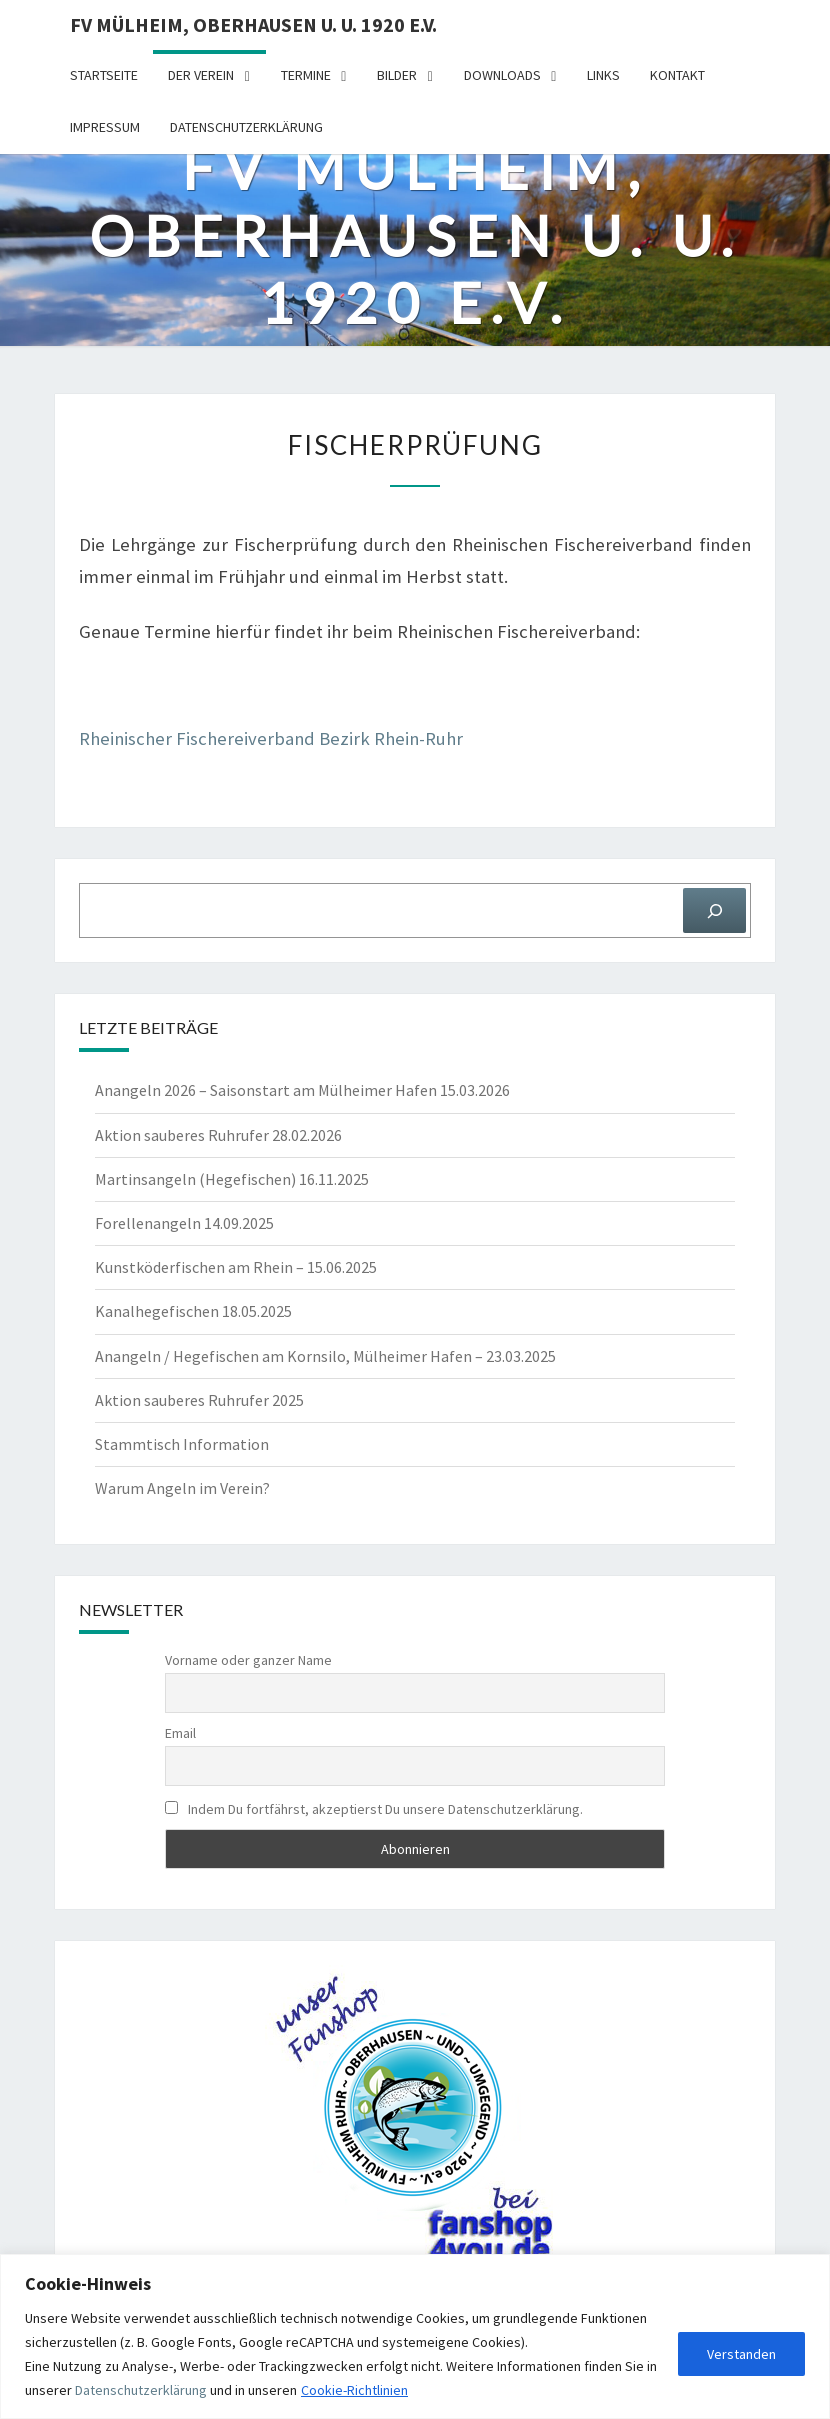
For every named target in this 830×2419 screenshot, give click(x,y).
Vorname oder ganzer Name (248, 1660)
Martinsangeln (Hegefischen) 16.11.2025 (232, 1179)
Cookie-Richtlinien (354, 2390)
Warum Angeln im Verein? (182, 1488)
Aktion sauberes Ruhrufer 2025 (199, 1400)
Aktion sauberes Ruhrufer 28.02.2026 (218, 1135)
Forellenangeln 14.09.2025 (184, 1223)
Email (180, 1733)
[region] (415, 2336)
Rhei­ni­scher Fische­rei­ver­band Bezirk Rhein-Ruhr (271, 738)
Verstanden (741, 2354)
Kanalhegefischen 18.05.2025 (193, 1311)
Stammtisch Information (182, 1444)
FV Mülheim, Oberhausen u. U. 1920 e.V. (253, 24)
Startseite (104, 75)
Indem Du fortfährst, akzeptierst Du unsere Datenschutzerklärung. (374, 1809)
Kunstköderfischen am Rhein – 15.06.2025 (236, 1267)
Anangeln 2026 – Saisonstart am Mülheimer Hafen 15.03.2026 (302, 1090)
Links (603, 75)
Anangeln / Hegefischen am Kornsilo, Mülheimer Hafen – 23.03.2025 (325, 1356)
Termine (306, 75)
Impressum (105, 127)
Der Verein (201, 75)
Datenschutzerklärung (141, 2390)
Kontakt (677, 75)
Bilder (397, 75)
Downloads (502, 75)
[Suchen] (714, 910)
